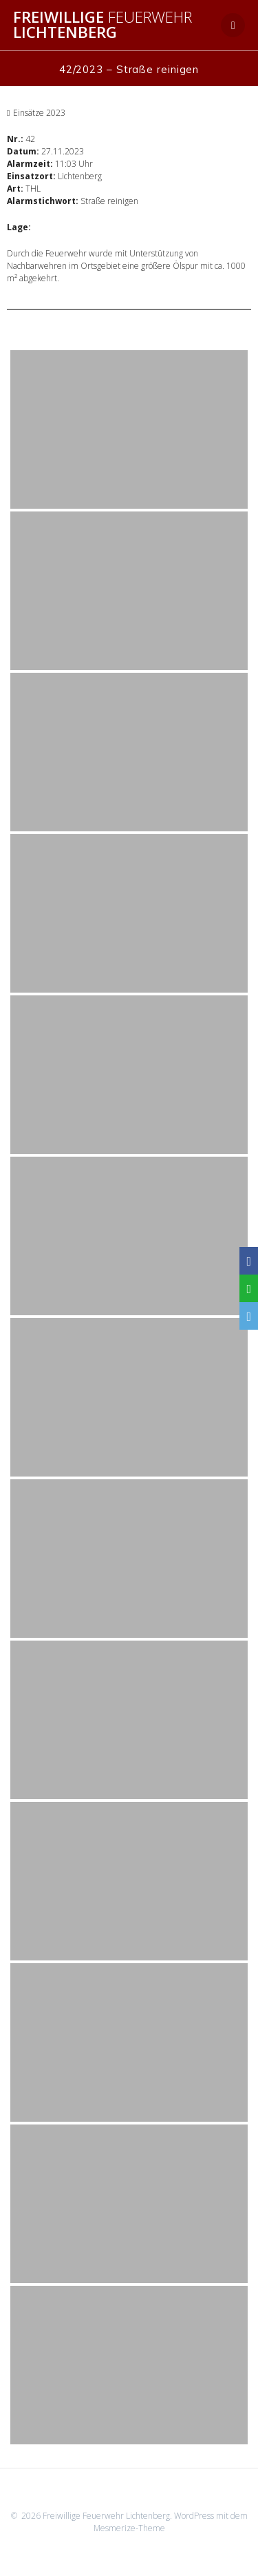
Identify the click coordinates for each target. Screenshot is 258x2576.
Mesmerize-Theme (129, 2528)
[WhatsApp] (248, 1288)
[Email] (248, 1316)
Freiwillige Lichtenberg (102, 25)
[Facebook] (248, 1261)
